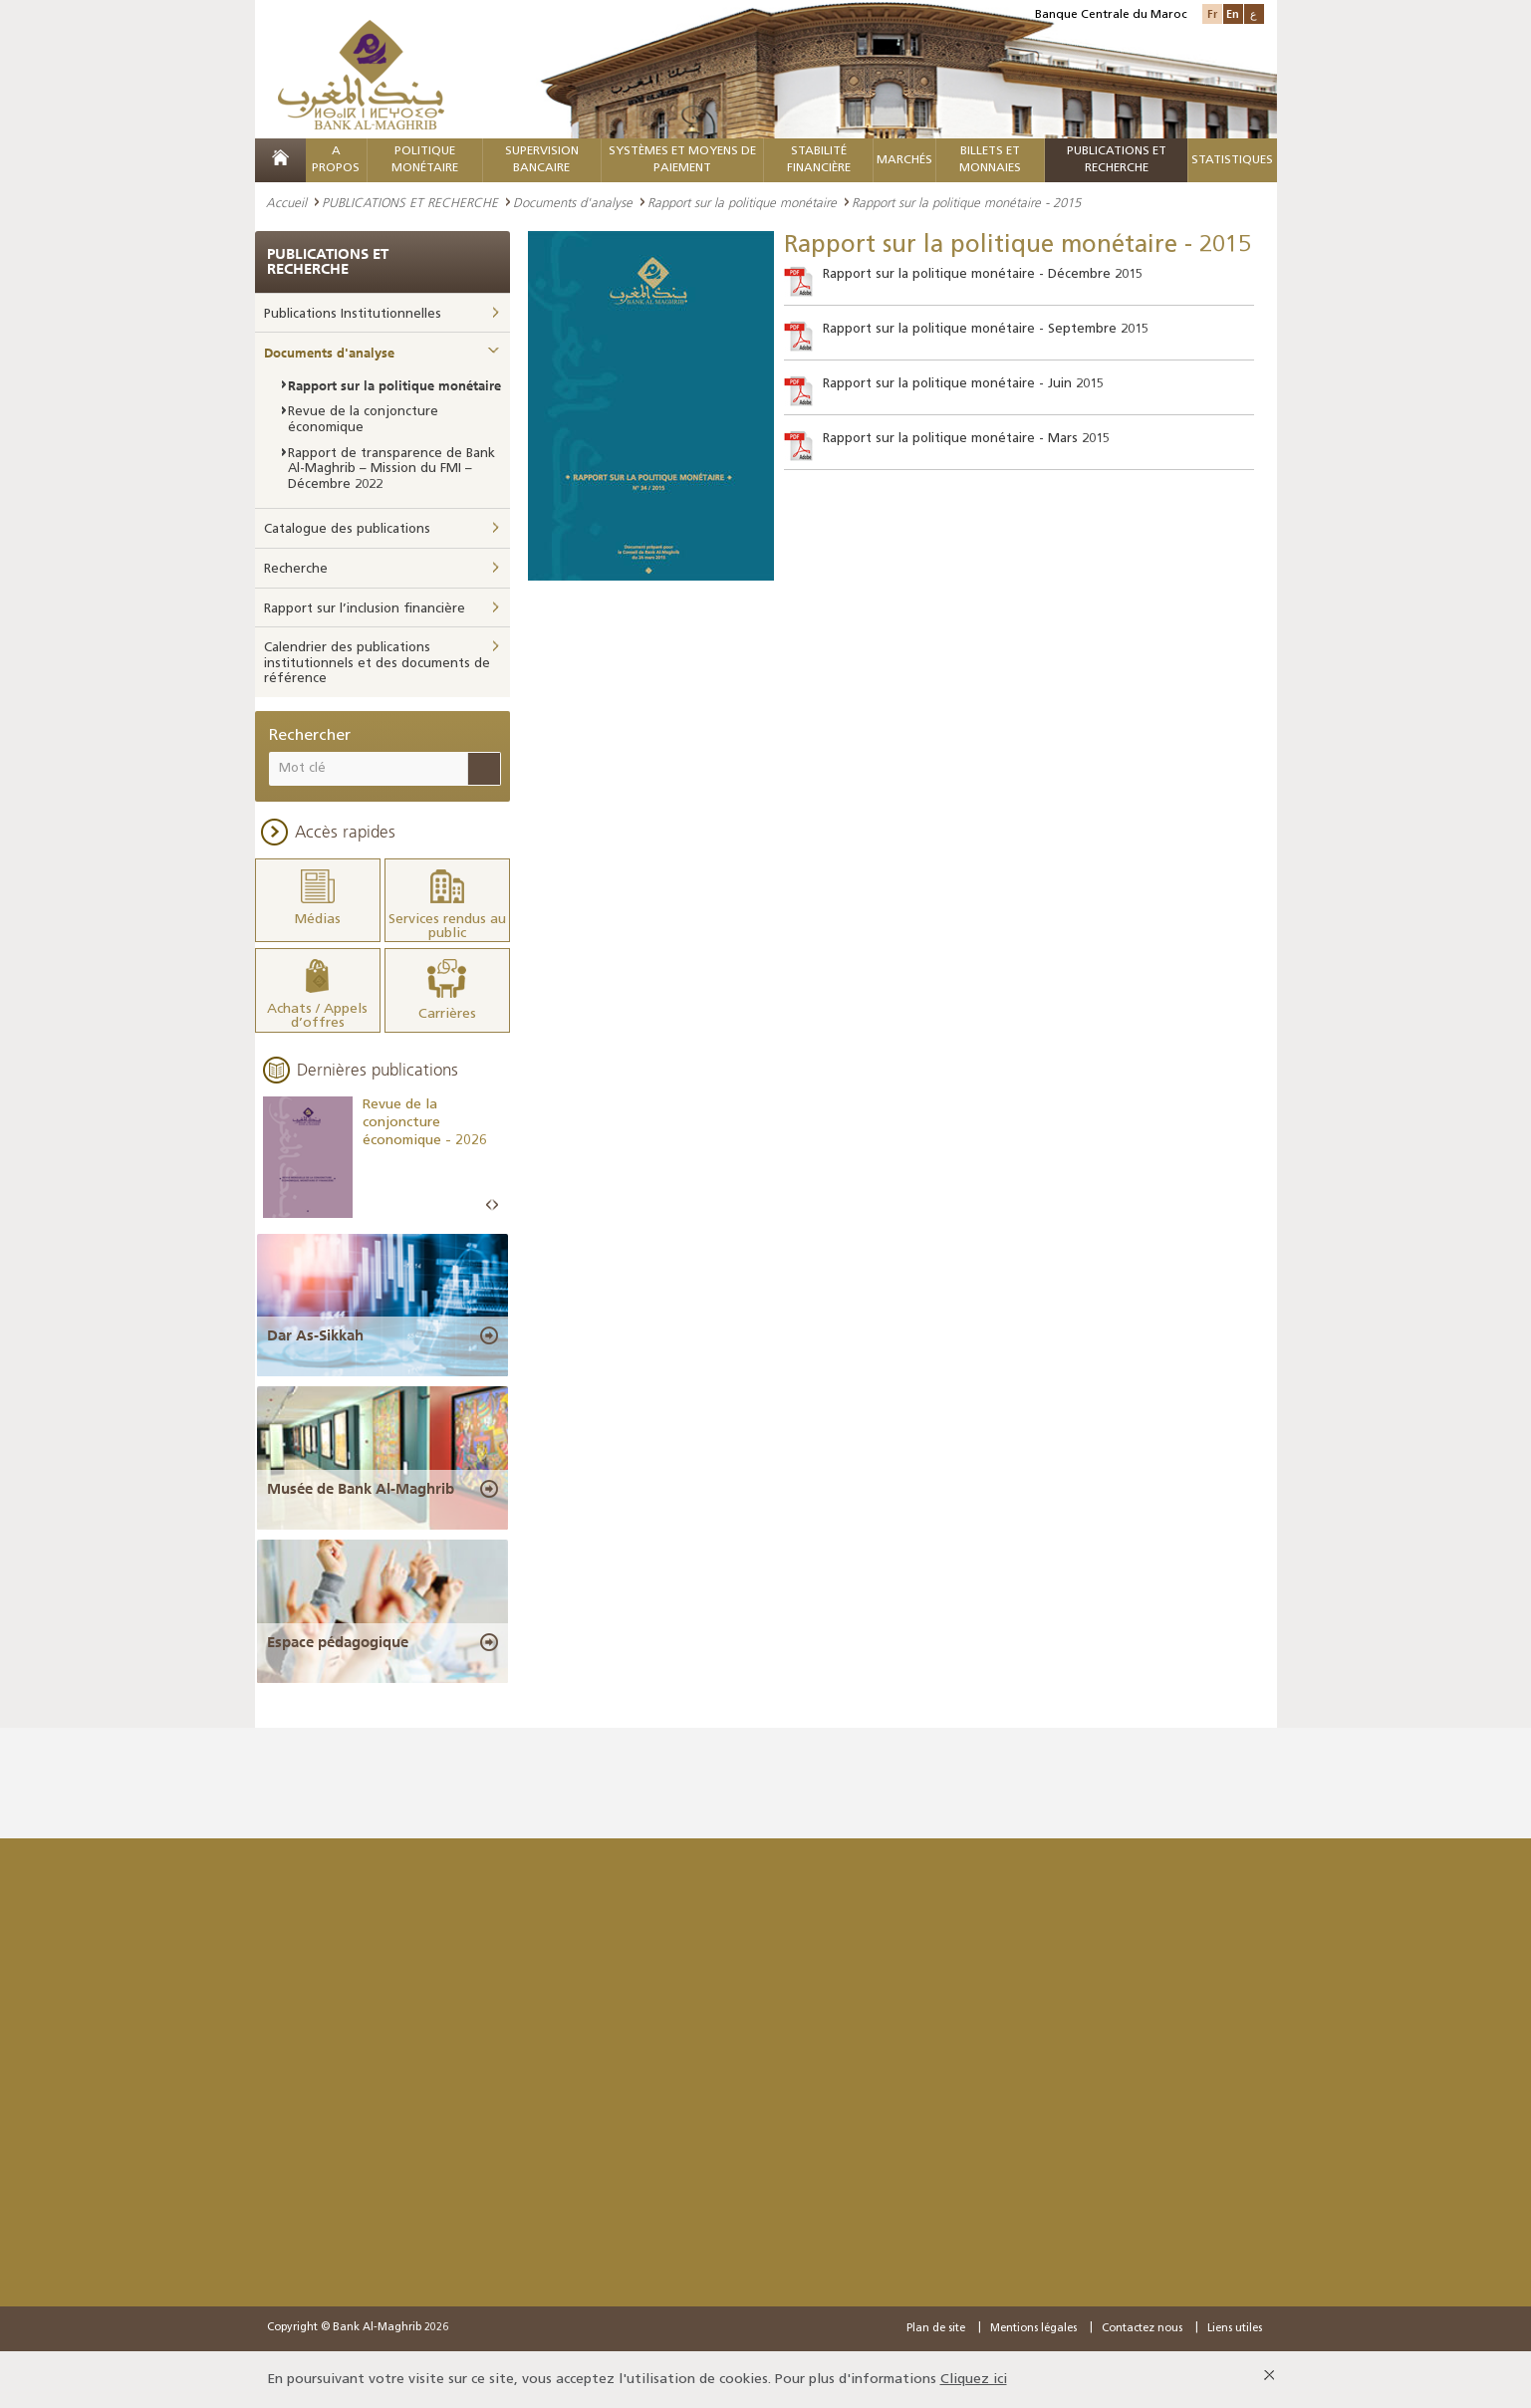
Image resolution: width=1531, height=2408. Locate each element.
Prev (489, 1204)
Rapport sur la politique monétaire (742, 202)
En (1232, 13)
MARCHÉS (904, 160)
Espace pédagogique (337, 1641)
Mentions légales (1033, 2327)
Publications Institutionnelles (352, 314)
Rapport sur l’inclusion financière (364, 608)
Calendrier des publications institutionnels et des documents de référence (377, 663)
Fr (1212, 13)
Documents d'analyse (573, 202)
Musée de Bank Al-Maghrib (360, 1488)
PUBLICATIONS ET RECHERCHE (410, 202)
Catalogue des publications (347, 529)
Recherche (296, 569)
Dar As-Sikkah (315, 1335)
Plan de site (935, 2327)
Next (495, 1204)
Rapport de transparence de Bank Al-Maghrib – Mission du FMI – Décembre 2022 (391, 469)
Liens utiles (1234, 2327)
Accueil (286, 202)
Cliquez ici (973, 2378)
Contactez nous (1142, 2327)
